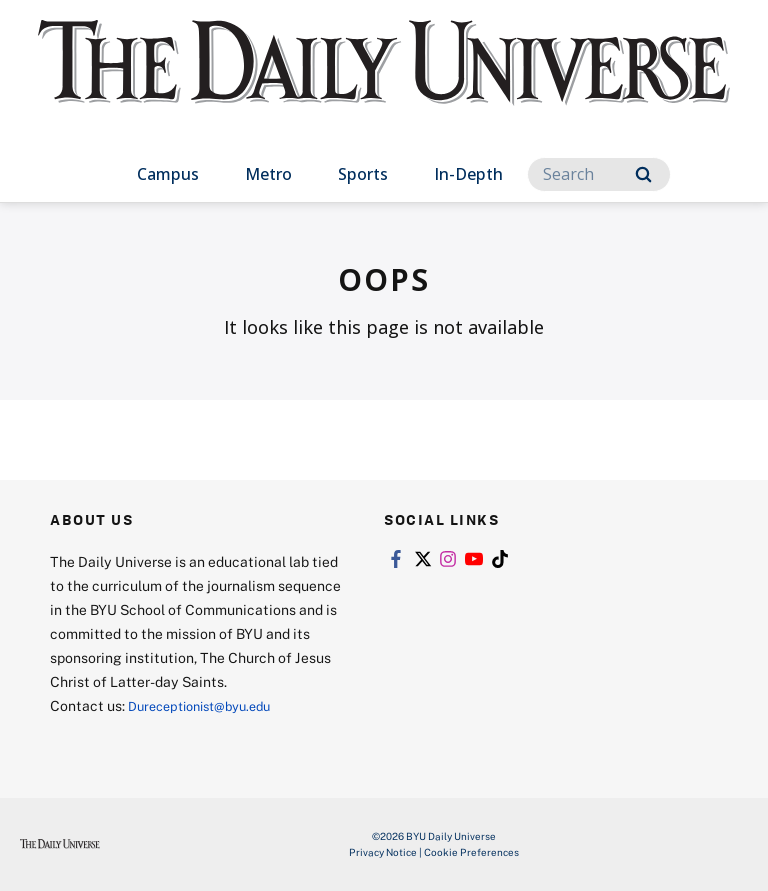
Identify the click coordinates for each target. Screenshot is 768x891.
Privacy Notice (383, 852)
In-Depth (468, 174)
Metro (268, 174)
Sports (363, 174)
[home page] (383, 80)
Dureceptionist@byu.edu (208, 705)
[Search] (599, 174)
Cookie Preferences (471, 852)
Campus (168, 174)
